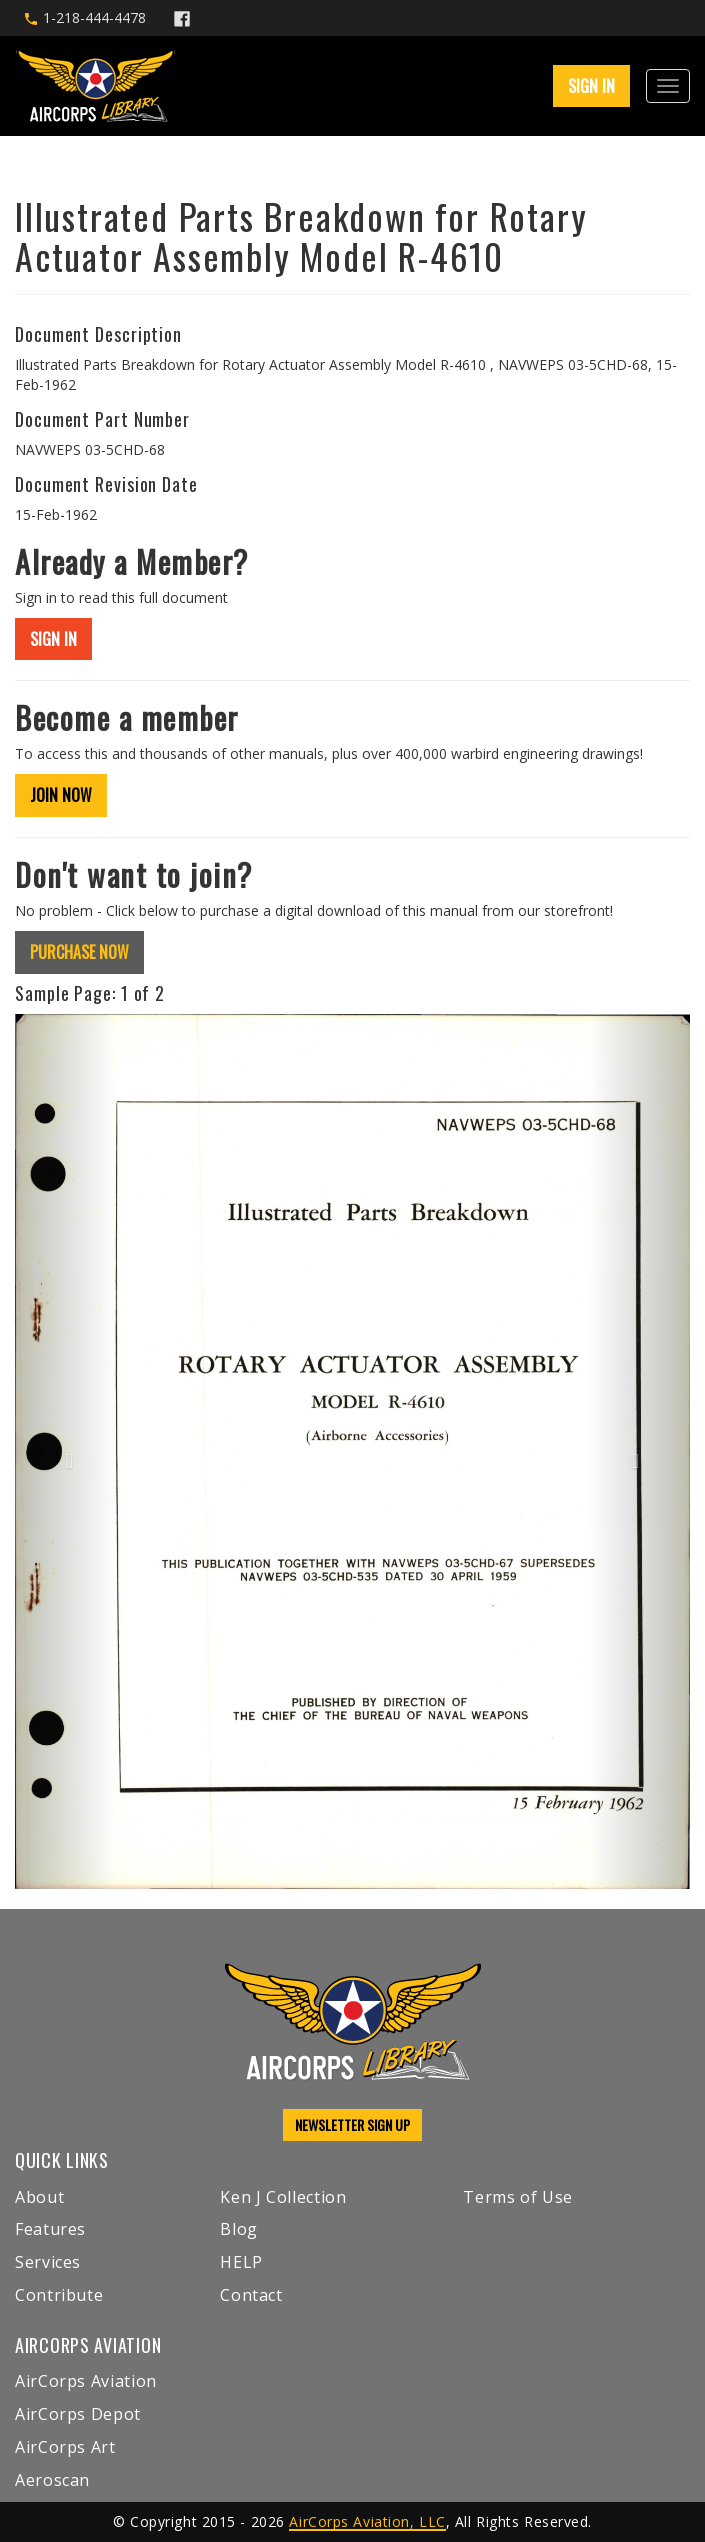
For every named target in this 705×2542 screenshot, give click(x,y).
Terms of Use (518, 2197)
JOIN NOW (61, 795)
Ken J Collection (283, 2197)
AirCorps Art (65, 2447)
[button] (65, 1451)
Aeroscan (52, 2480)
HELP (241, 2262)
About (39, 2197)
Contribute (59, 2295)
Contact (251, 2295)
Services (48, 2262)
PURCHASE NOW (79, 952)
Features (50, 2229)
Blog (239, 2229)
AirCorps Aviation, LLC (367, 2521)
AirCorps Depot (78, 2414)
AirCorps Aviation (86, 2381)
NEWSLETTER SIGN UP (352, 2124)
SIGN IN (591, 86)
